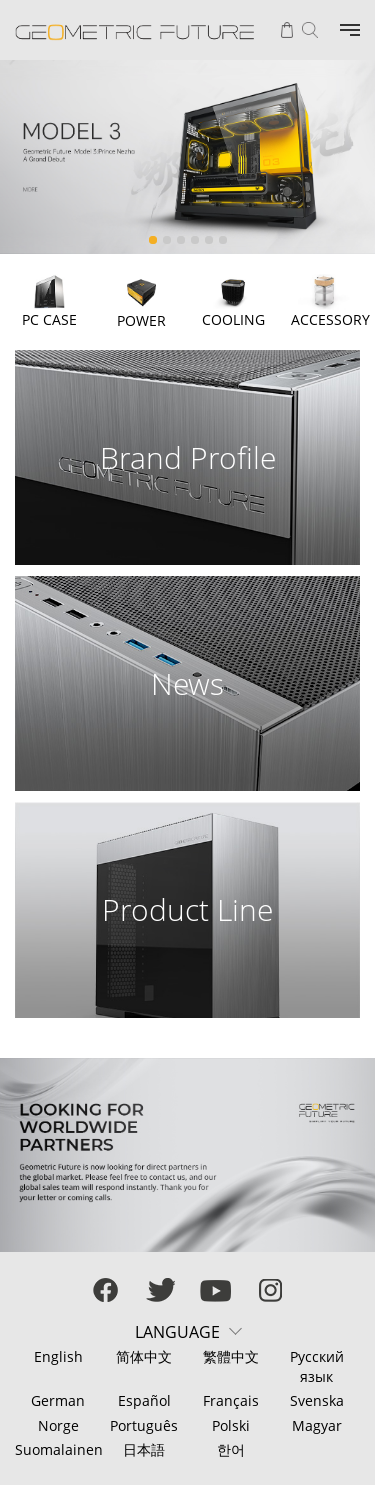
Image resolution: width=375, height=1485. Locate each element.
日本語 (144, 1449)
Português (144, 1425)
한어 (231, 1449)
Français (231, 1400)
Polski (231, 1425)
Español (144, 1400)
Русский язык (317, 1366)
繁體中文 (231, 1356)
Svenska (317, 1400)
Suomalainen (58, 1449)
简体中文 (144, 1356)
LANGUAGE (177, 1332)
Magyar (317, 1425)
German (58, 1400)
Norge (58, 1425)
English (58, 1356)
